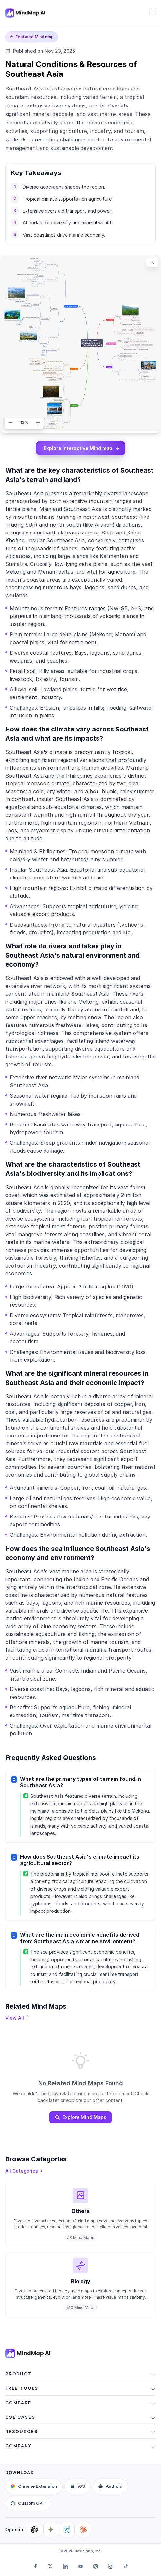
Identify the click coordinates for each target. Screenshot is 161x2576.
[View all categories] (24, 2171)
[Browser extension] (33, 2486)
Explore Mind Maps (80, 2117)
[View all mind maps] (17, 2018)
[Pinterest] (95, 2566)
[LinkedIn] (65, 2566)
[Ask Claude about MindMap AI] (83, 2529)
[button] (80, 2374)
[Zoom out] (10, 422)
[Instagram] (110, 2566)
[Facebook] (35, 2566)
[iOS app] (77, 2486)
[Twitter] (50, 2566)
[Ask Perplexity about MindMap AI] (67, 2529)
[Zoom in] (38, 422)
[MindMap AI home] (27, 2353)
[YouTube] (80, 2566)
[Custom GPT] (28, 2503)
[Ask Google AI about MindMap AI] (51, 2529)
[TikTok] (125, 2566)
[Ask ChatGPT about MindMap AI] (34, 2529)
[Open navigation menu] (153, 12)
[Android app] (110, 2486)
